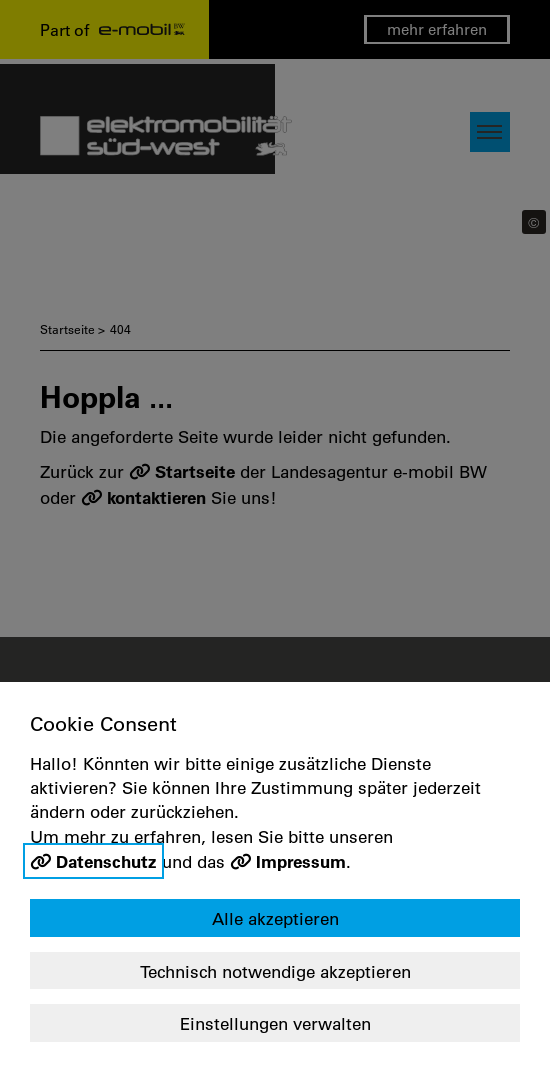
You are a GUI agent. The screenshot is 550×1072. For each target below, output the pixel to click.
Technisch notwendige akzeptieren (275, 971)
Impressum (301, 861)
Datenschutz (106, 861)
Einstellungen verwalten (275, 1023)
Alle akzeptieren (275, 918)
